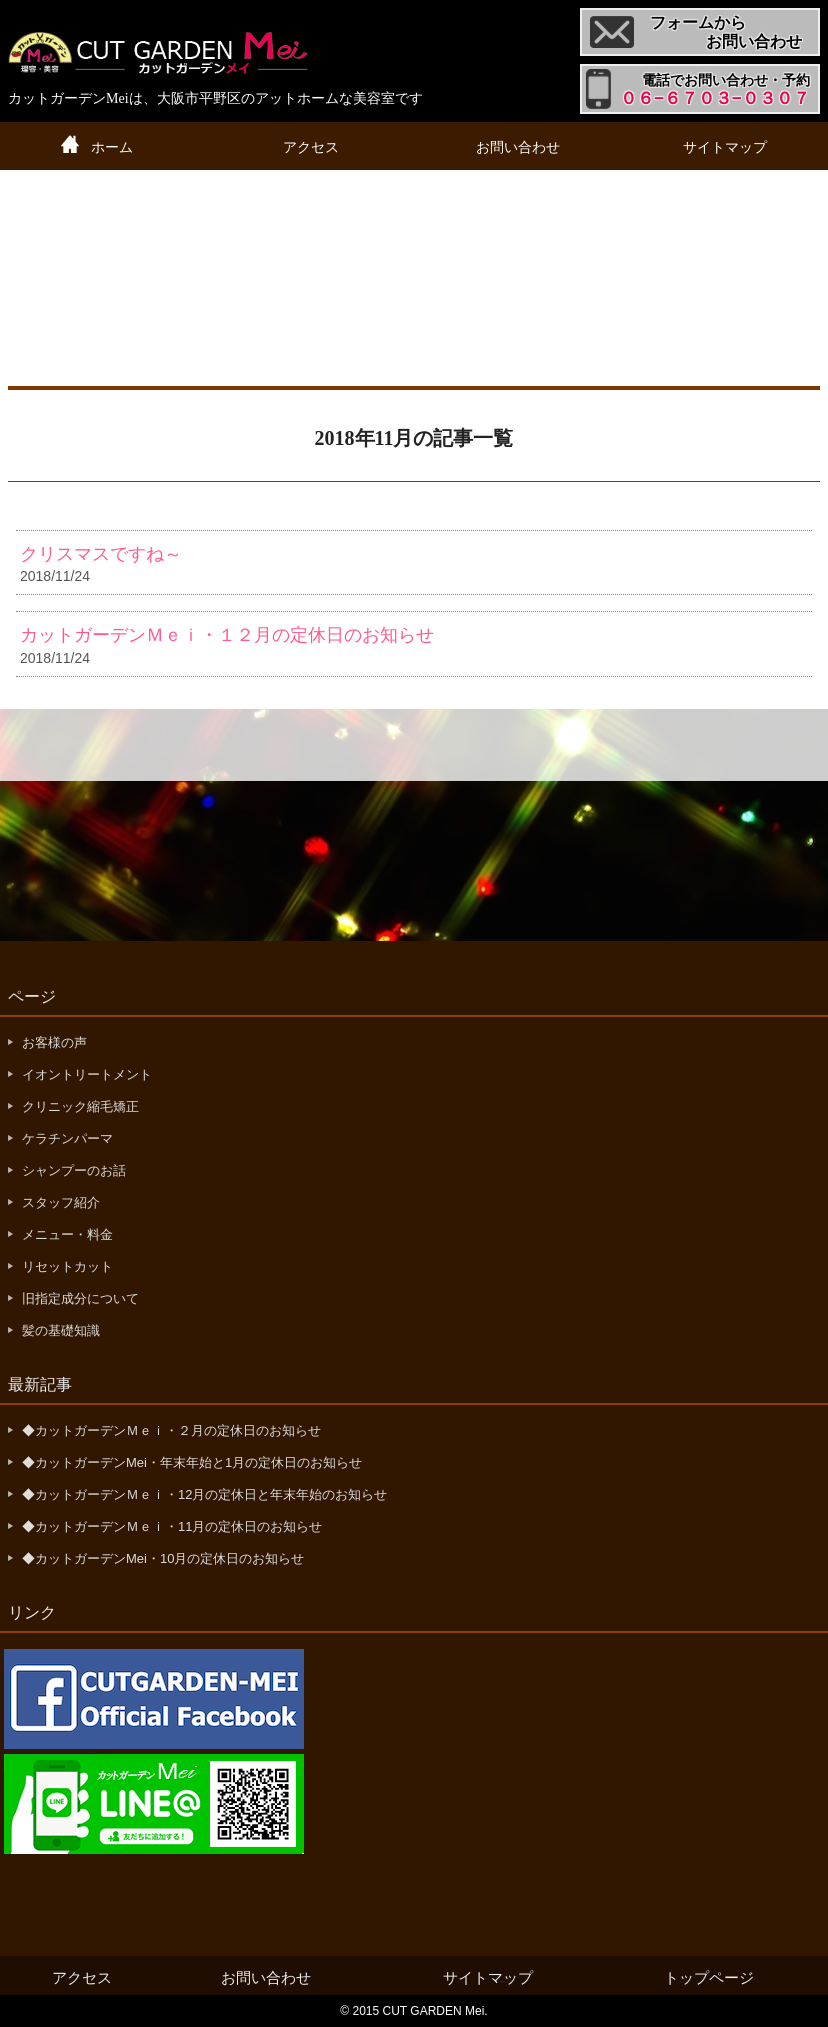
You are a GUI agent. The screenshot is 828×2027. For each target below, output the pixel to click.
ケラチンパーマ (67, 1138)
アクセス (311, 147)
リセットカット (67, 1266)
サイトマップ (725, 147)
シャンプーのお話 (74, 1170)
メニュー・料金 (67, 1234)
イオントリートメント (87, 1074)
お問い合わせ (518, 147)
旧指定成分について (80, 1298)
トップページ (709, 1977)
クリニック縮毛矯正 (80, 1106)
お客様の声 (54, 1042)
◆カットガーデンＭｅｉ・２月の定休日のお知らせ (171, 1430)
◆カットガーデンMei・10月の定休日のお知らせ (163, 1558)
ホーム (112, 147)
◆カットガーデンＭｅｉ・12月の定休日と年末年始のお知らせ (204, 1494)
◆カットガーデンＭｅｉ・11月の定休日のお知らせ (172, 1526)
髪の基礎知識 (61, 1330)
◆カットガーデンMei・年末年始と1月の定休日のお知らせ (192, 1462)
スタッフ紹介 (61, 1202)
